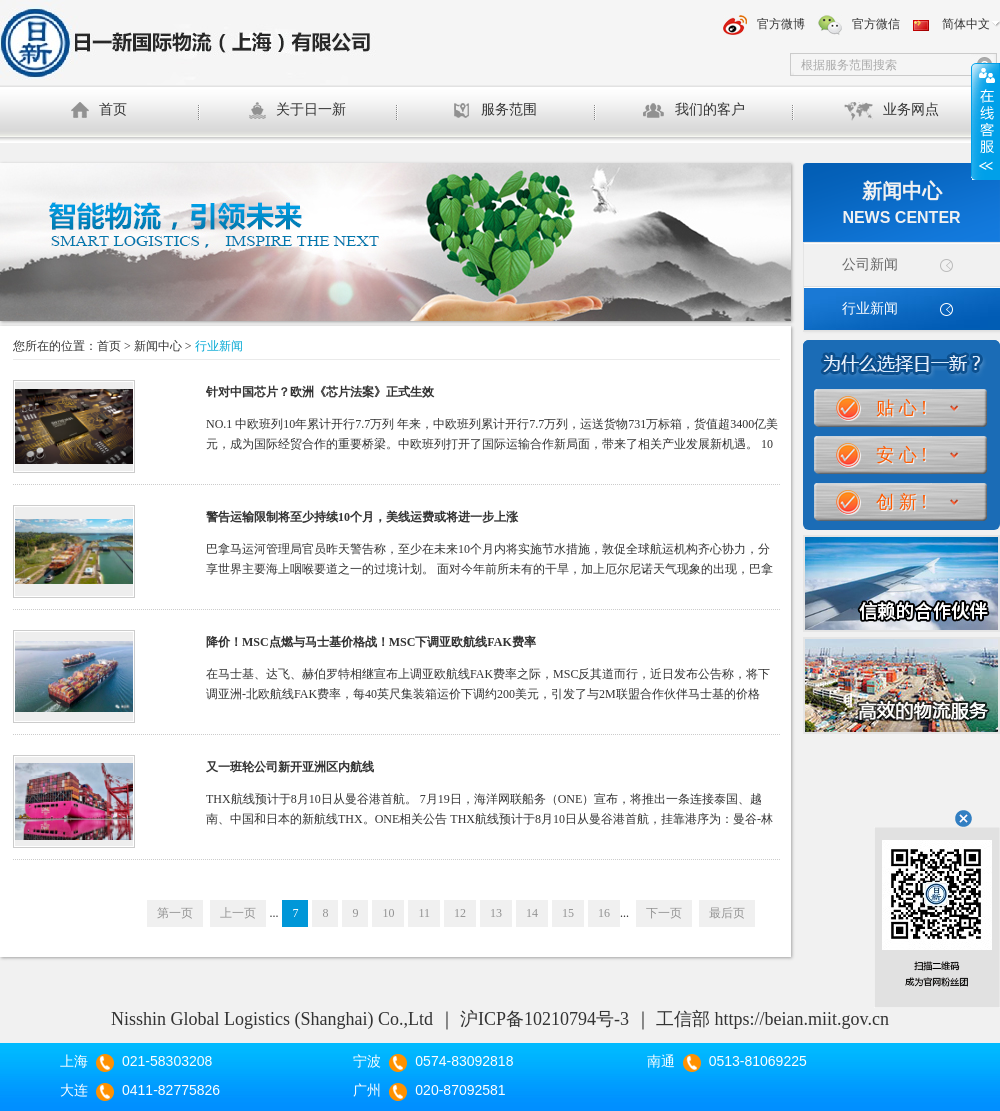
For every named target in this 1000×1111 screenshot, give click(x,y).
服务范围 (495, 110)
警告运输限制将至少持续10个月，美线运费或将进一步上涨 (362, 517)
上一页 (238, 913)
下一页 (664, 913)
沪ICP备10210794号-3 (544, 1019)
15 (568, 913)
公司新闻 (870, 264)
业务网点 (891, 111)
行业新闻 (870, 308)
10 (388, 913)
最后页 (727, 913)
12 (460, 913)
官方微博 (781, 24)
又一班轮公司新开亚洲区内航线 (290, 767)
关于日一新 (297, 111)
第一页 (175, 913)
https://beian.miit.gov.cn (802, 1019)
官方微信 (876, 24)
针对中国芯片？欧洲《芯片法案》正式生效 (320, 392)
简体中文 (966, 24)
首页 (99, 115)
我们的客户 (693, 110)
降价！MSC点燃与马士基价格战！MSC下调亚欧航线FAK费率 (371, 642)
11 (424, 913)
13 (496, 913)
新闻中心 (158, 346)
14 (532, 913)
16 (604, 913)
